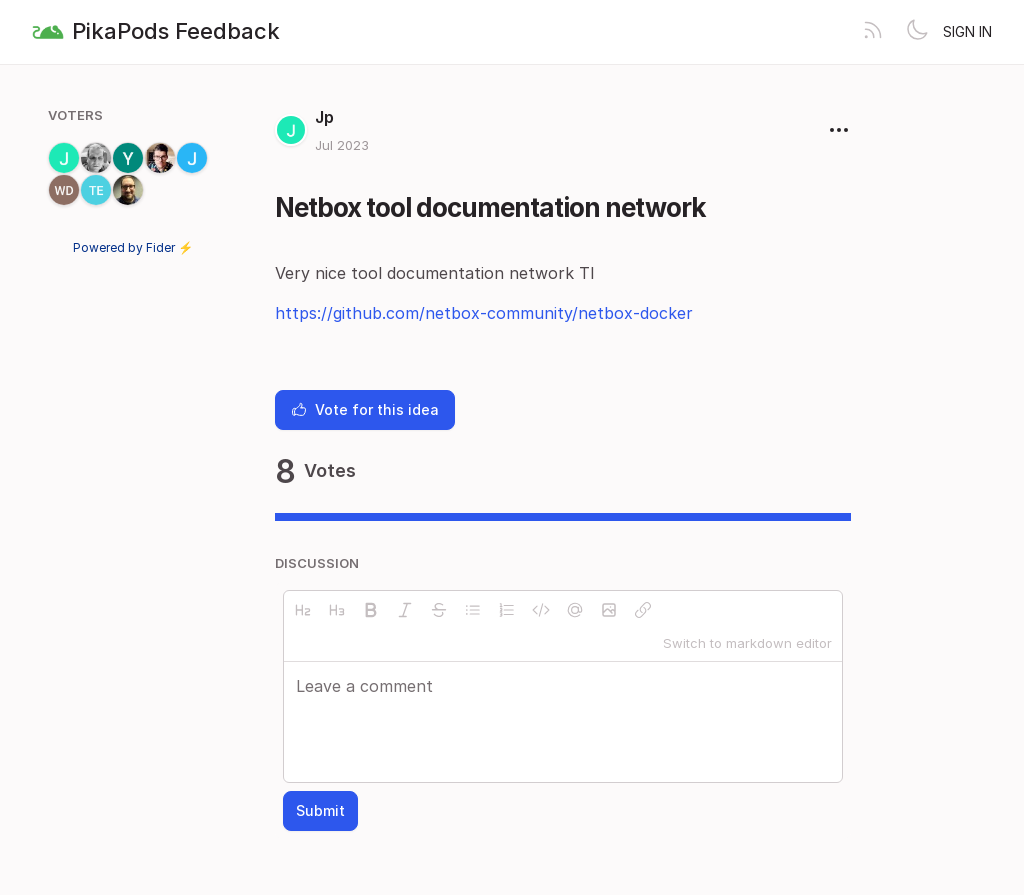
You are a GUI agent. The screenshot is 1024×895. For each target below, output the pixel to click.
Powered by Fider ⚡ (133, 247)
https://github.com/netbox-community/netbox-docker (484, 313)
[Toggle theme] (917, 32)
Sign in (967, 31)
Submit (320, 810)
